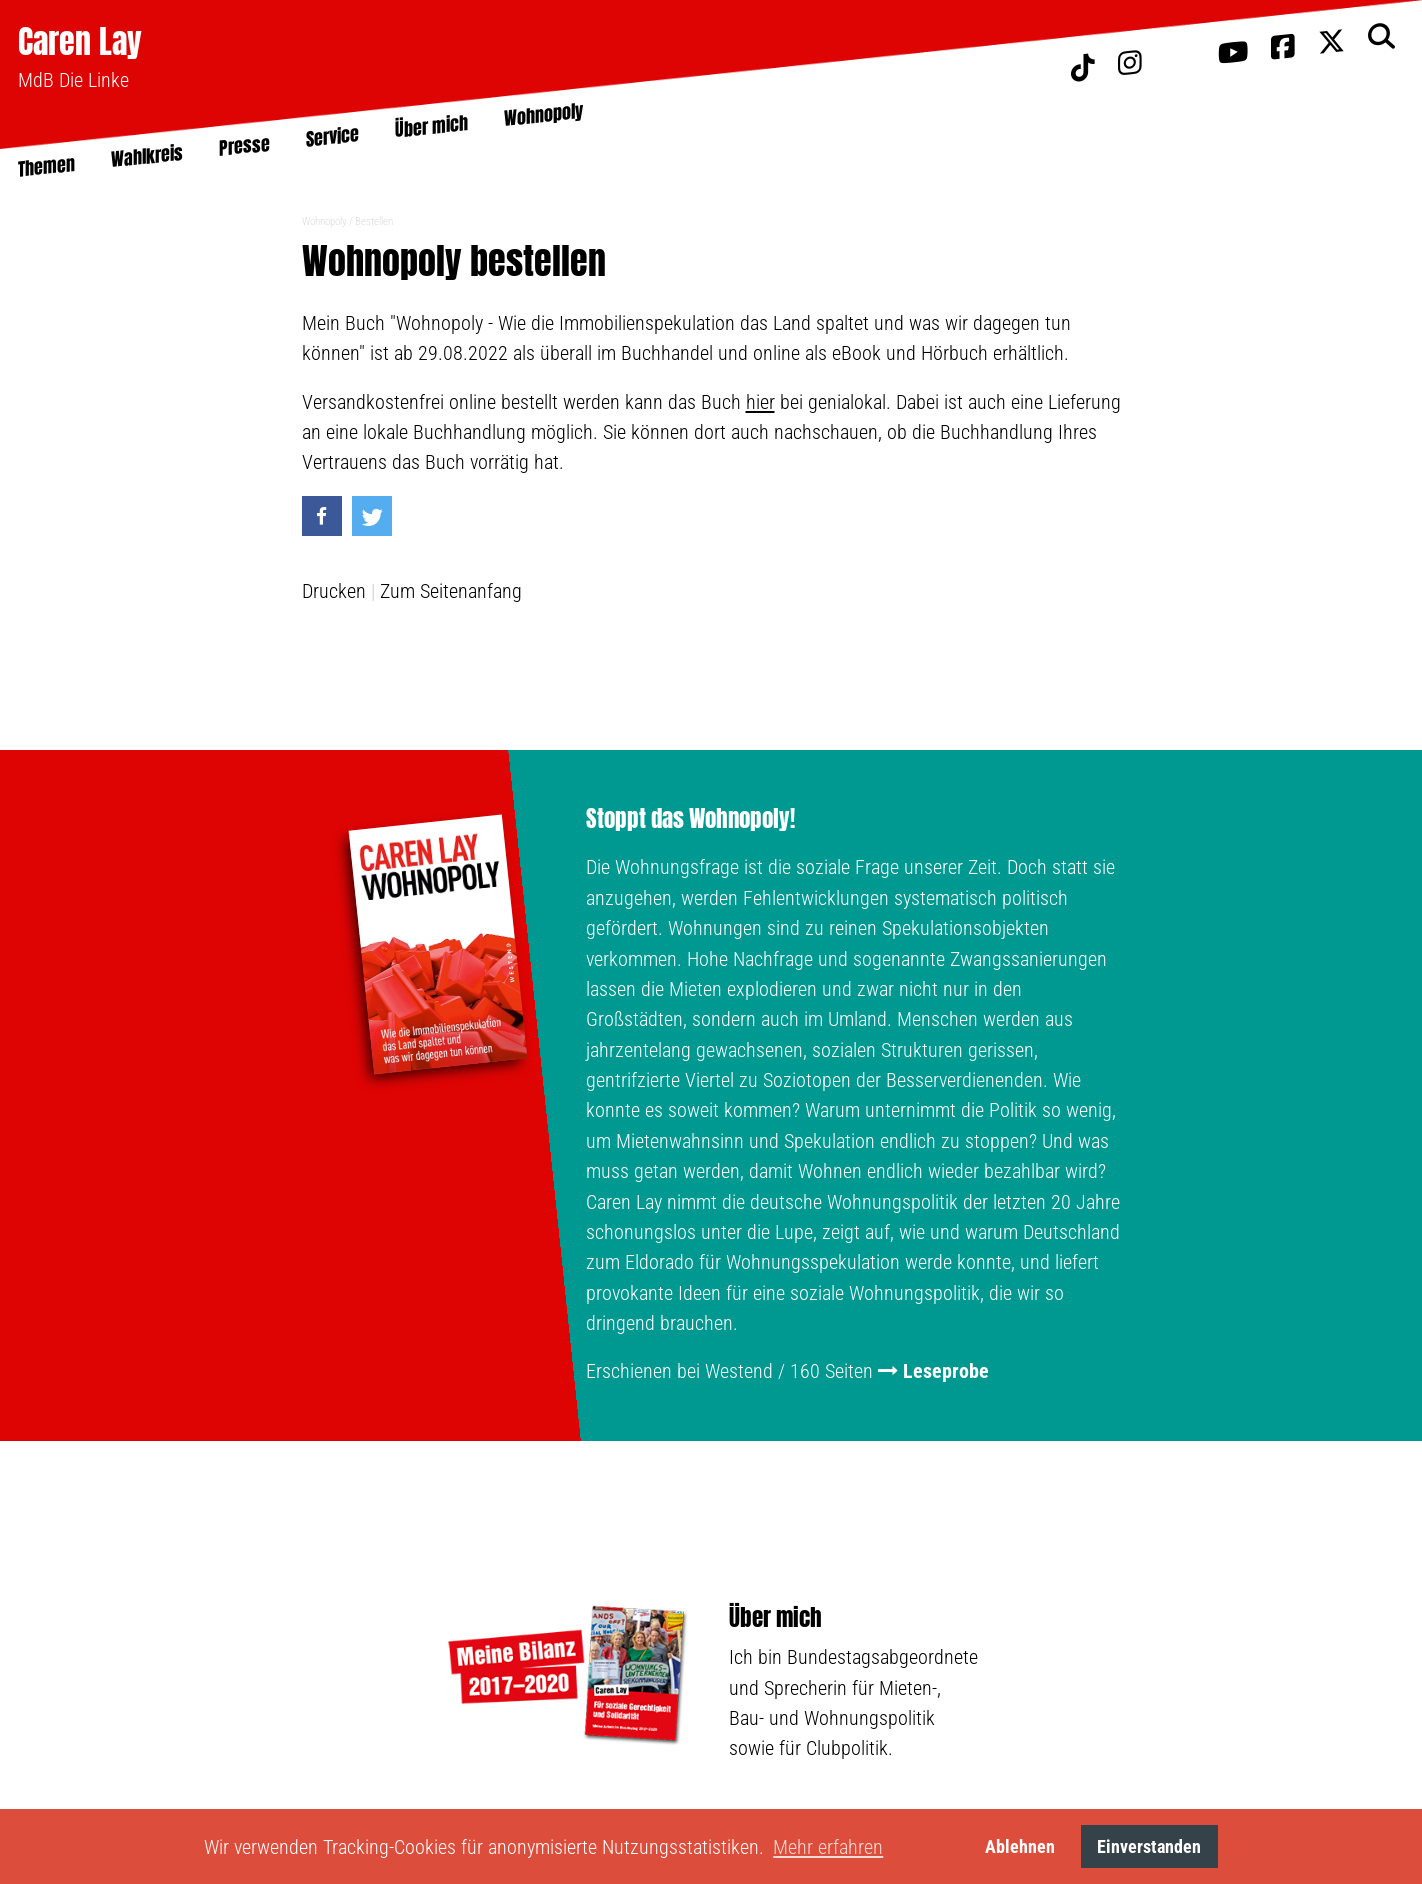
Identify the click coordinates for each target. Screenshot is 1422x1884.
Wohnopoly (324, 221)
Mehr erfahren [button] (828, 1847)
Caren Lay (80, 41)
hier (760, 402)
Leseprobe (946, 1371)
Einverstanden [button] (1149, 1846)
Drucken (334, 591)
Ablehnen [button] (1020, 1846)
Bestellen (374, 221)
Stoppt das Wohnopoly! (690, 819)
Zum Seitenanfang (451, 591)
